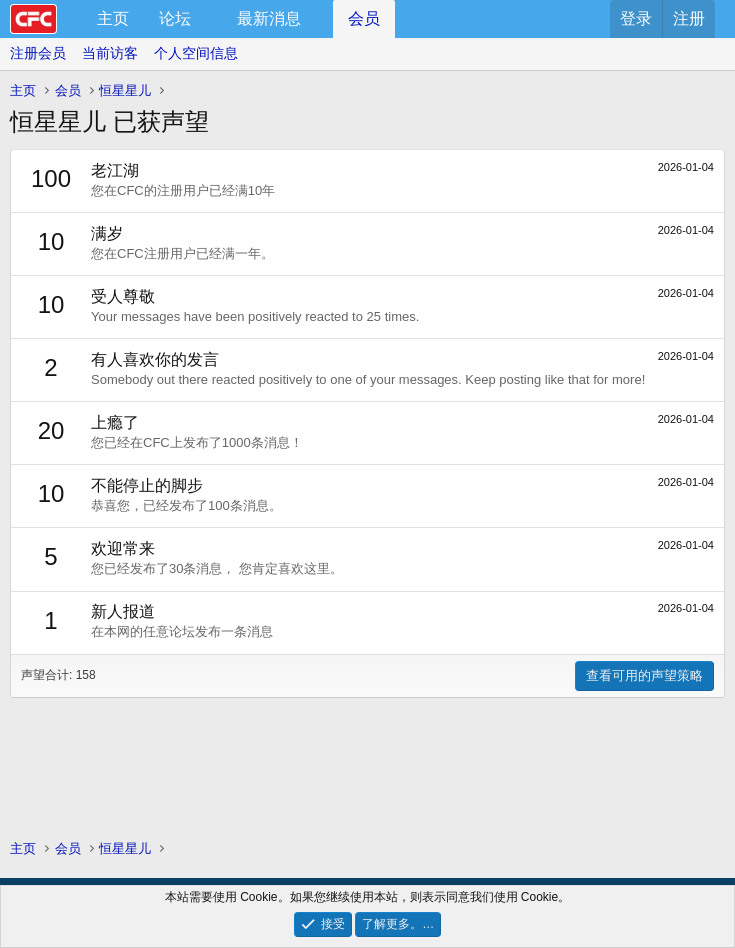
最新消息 (269, 18)
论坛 (175, 18)
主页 (113, 18)
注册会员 (38, 53)
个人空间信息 (196, 53)
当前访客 (110, 53)
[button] (207, 19)
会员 (364, 18)
